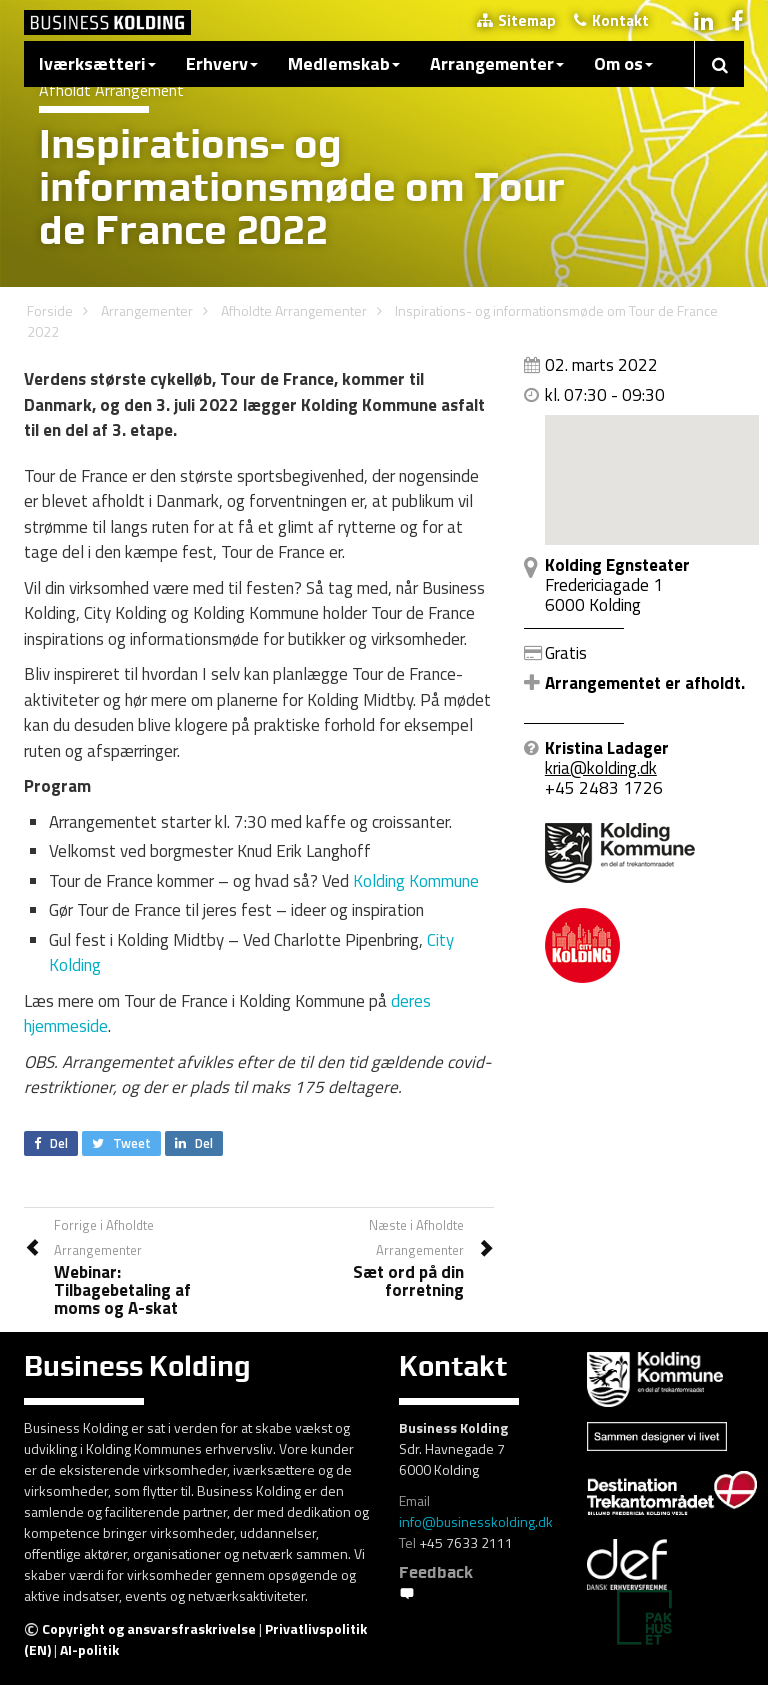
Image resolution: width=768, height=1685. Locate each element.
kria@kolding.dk (601, 768)
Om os (623, 63)
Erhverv (222, 63)
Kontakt (611, 20)
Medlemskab (344, 63)
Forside (50, 310)
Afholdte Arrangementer (294, 310)
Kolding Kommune (416, 881)
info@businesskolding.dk (476, 1521)
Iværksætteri (97, 63)
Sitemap (516, 20)
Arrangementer (497, 63)
